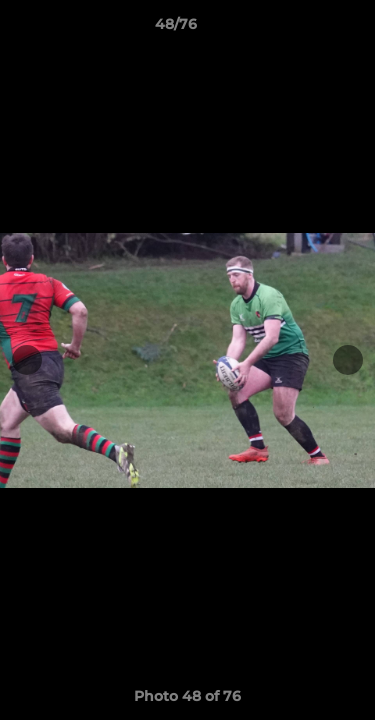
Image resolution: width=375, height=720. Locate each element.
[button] (303, 29)
